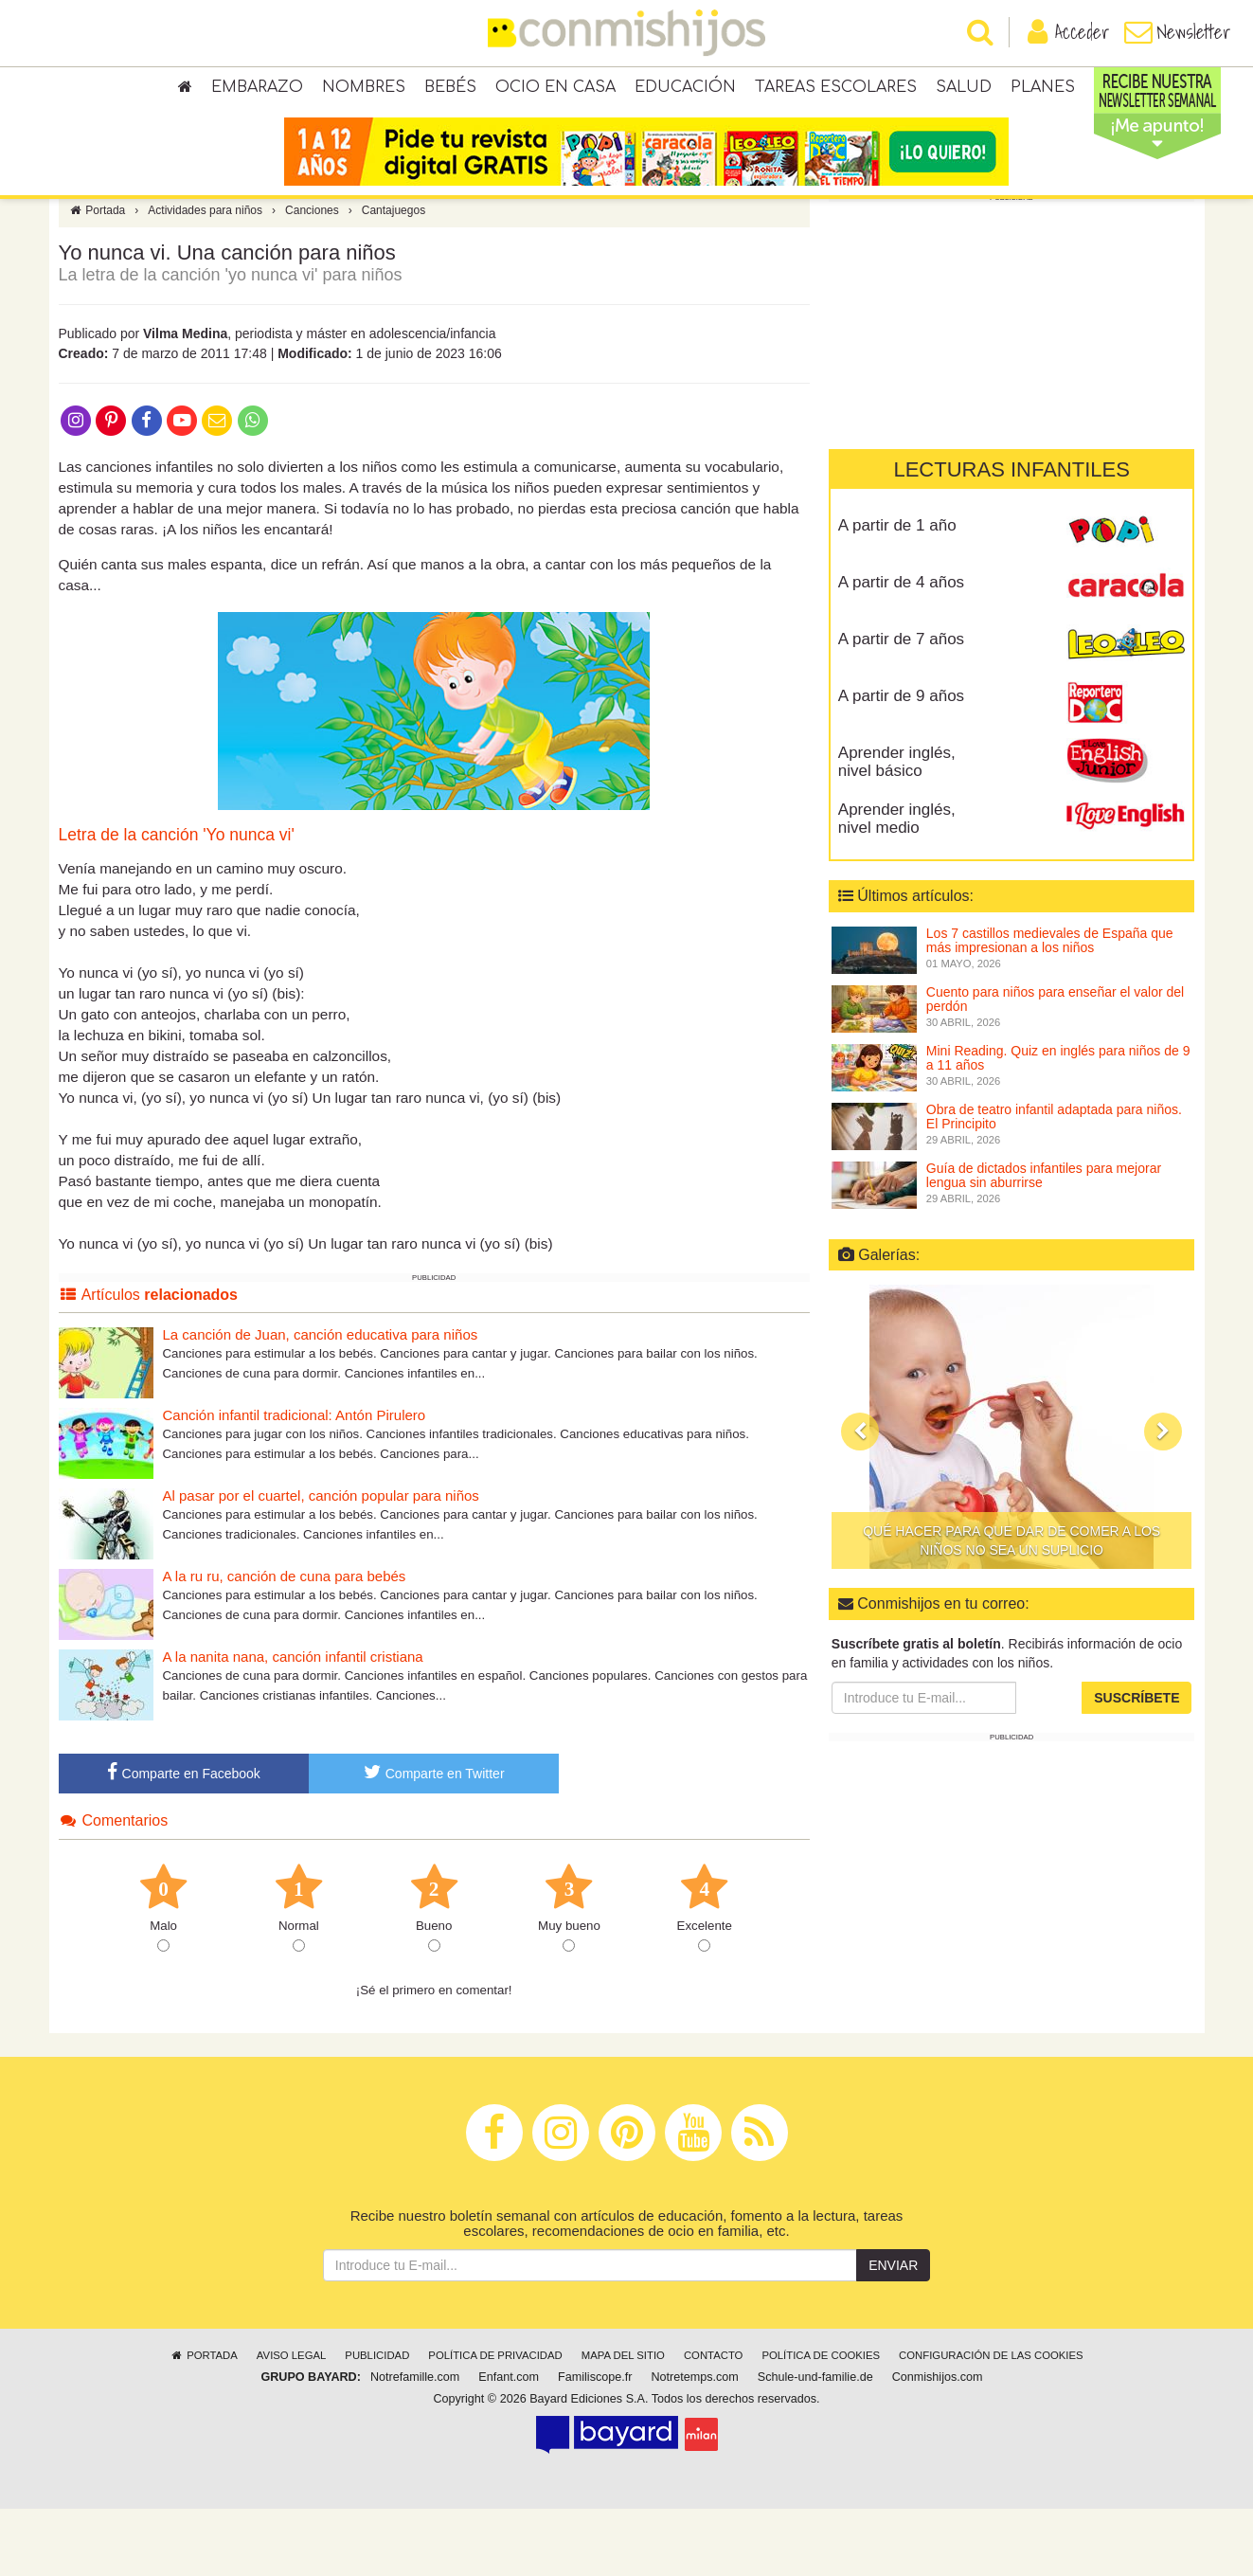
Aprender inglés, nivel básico (897, 829)
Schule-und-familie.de (815, 2444)
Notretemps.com (694, 2444)
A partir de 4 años (901, 649)
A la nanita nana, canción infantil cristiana (293, 1724)
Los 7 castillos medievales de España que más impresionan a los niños (1049, 1007)
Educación (685, 94)
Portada (97, 277)
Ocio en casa (555, 94)
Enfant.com (508, 2444)
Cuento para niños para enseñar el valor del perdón (1055, 1066)
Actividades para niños (205, 277)
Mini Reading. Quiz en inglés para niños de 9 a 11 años (1058, 1125)
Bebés (450, 94)
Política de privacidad (495, 2422)
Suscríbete (1136, 1765)
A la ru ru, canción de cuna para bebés (284, 1643)
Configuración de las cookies (991, 2422)
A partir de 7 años (901, 706)
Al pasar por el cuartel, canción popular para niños (321, 1563)
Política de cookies (820, 2422)
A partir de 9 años (901, 763)
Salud (964, 94)
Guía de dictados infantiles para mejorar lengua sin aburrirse (1043, 1242)
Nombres (363, 94)
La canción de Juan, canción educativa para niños (320, 1402)
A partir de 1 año (897, 593)
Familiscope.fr (595, 2444)
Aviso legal (291, 2422)
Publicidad (377, 2422)
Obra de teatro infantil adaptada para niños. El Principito (1054, 1183)
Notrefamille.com (414, 2444)
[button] (860, 1499)
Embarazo (257, 94)
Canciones (312, 277)
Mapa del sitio (623, 2422)
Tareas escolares (836, 94)
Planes (1043, 94)
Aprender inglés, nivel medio (897, 886)
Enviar (893, 2332)
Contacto (713, 2422)
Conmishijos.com (937, 2444)
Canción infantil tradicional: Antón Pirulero (294, 1482)
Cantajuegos (393, 277)
